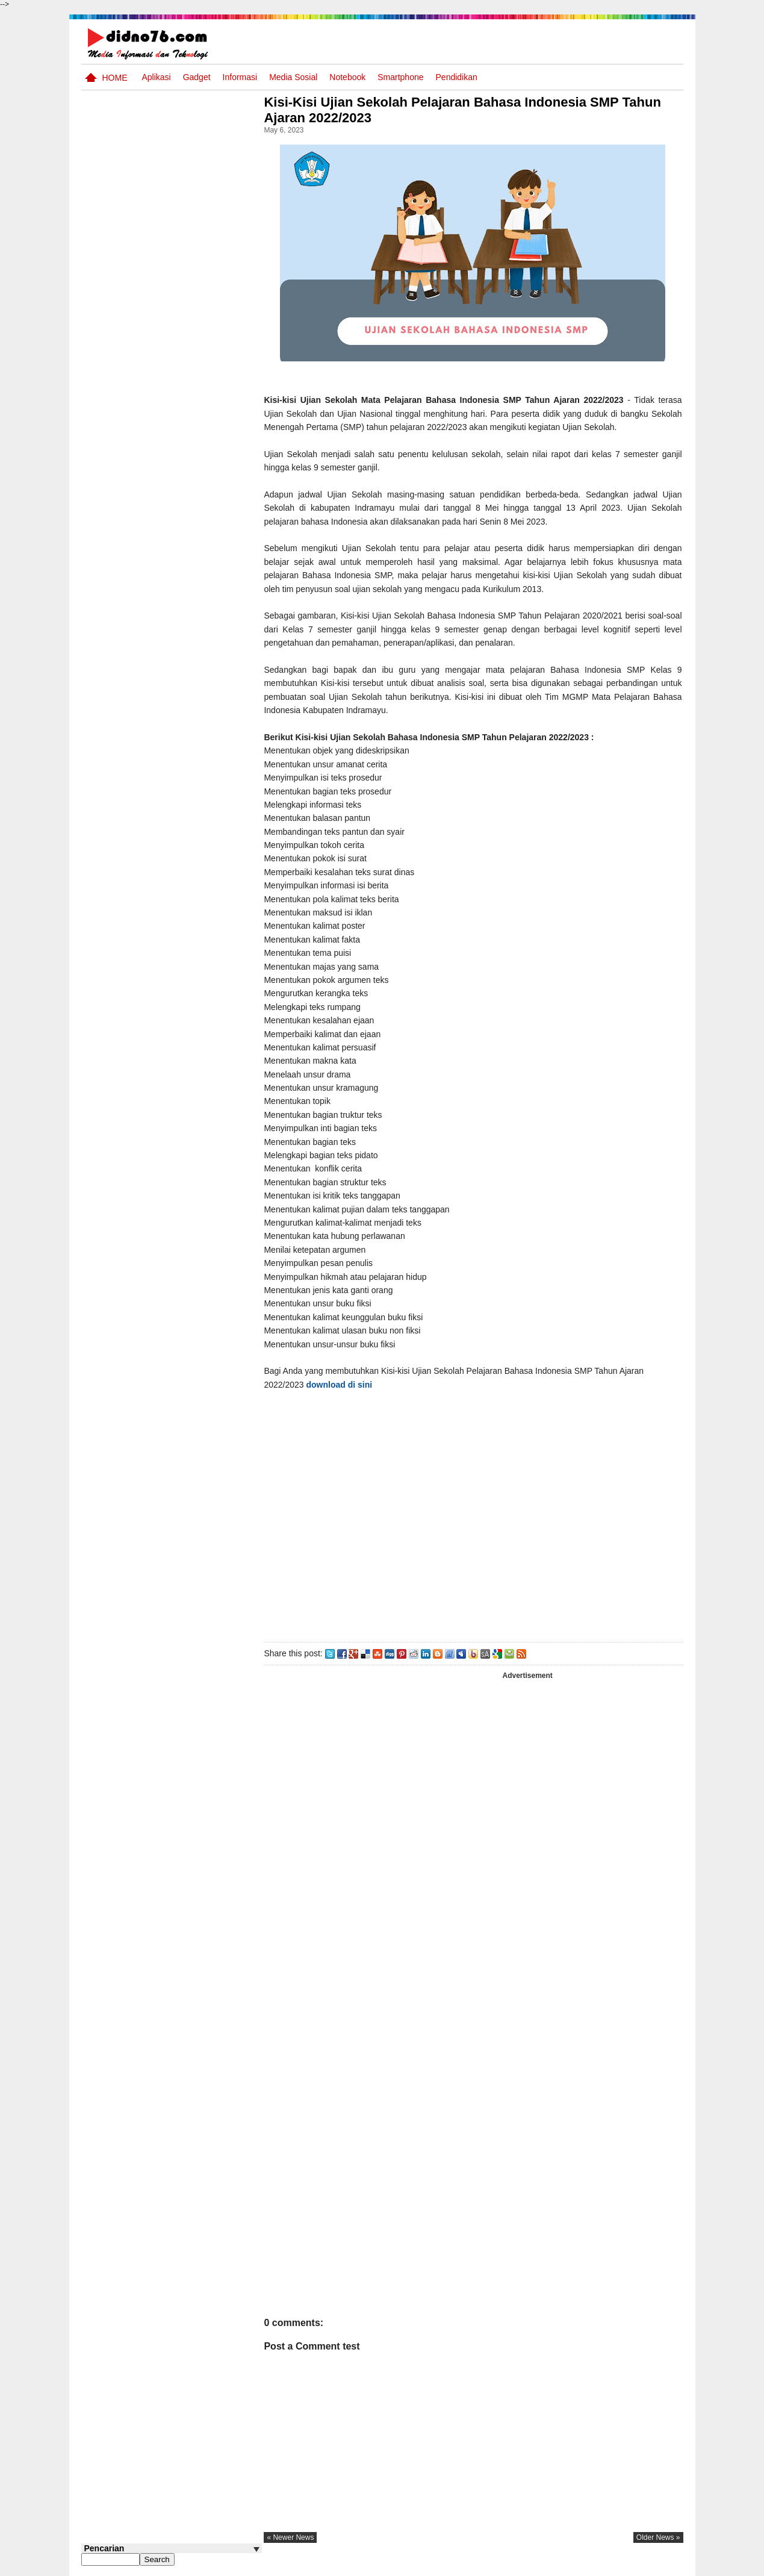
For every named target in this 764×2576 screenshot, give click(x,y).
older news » (658, 2537)
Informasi (240, 77)
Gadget (197, 77)
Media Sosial (293, 77)
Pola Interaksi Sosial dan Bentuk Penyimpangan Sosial (191, 860)
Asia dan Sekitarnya (180, 664)
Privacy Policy (610, 2566)
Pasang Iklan (499, 2566)
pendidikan (456, 77)
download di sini (349, 1384)
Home (115, 78)
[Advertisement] (478, 1513)
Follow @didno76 (113, 915)
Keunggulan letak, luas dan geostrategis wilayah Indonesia (193, 815)
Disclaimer (661, 2566)
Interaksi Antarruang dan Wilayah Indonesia (190, 625)
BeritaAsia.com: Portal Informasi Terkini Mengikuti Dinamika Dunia (195, 722)
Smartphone (400, 77)
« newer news (300, 2537)
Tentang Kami (554, 2566)
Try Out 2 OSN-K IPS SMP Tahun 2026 (195, 762)
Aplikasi (155, 77)
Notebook (347, 77)
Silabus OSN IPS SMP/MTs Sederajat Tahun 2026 (195, 527)
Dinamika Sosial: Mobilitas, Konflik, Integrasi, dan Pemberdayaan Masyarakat (195, 579)
